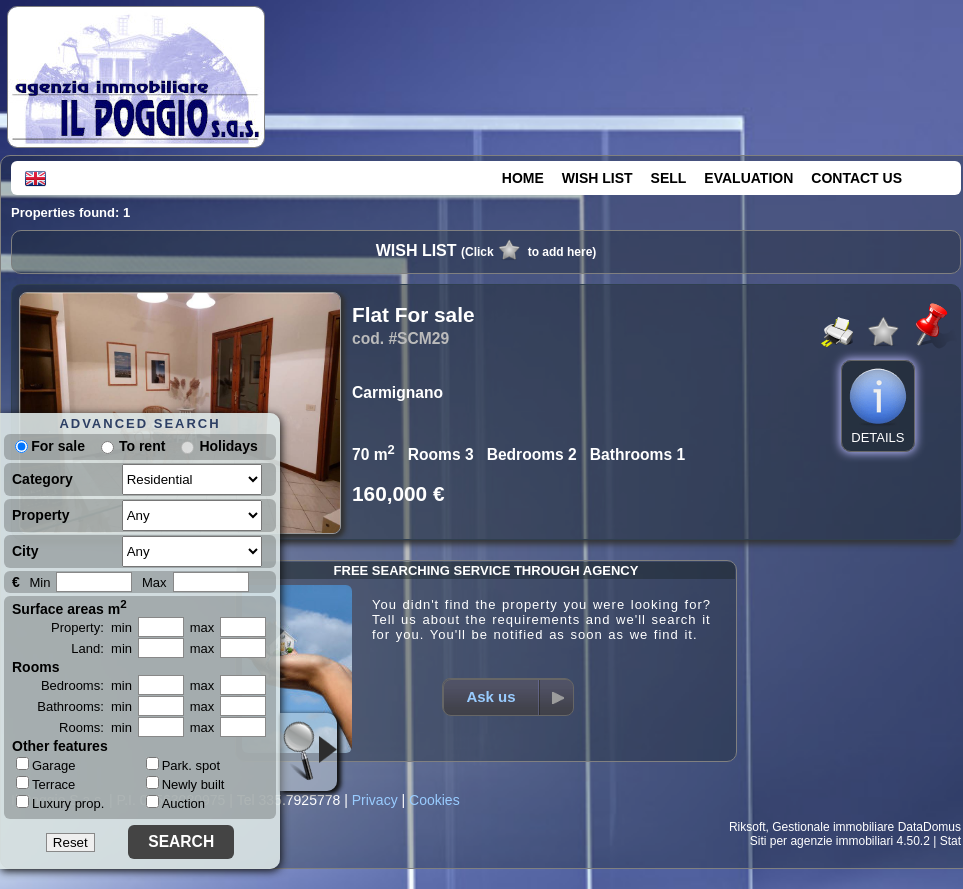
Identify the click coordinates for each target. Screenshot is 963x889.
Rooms (35, 667)
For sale (50, 446)
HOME (523, 178)
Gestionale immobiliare (833, 827)
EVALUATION (748, 178)
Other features (60, 746)
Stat (950, 841)
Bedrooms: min (86, 685)
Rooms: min (95, 727)
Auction (175, 803)
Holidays (228, 446)
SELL (669, 178)
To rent (142, 446)
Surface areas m (69, 607)
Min (39, 582)
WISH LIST (597, 178)
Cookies (434, 800)
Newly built (185, 784)
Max (154, 582)
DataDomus (929, 827)
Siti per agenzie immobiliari (821, 841)
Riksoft (747, 827)
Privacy (375, 800)
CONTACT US (856, 178)
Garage (45, 765)
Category (42, 479)
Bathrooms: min (84, 706)
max (202, 627)
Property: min (91, 627)
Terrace (45, 784)
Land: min (101, 648)
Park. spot (183, 765)
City (25, 551)
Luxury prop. (60, 803)
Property (41, 515)
